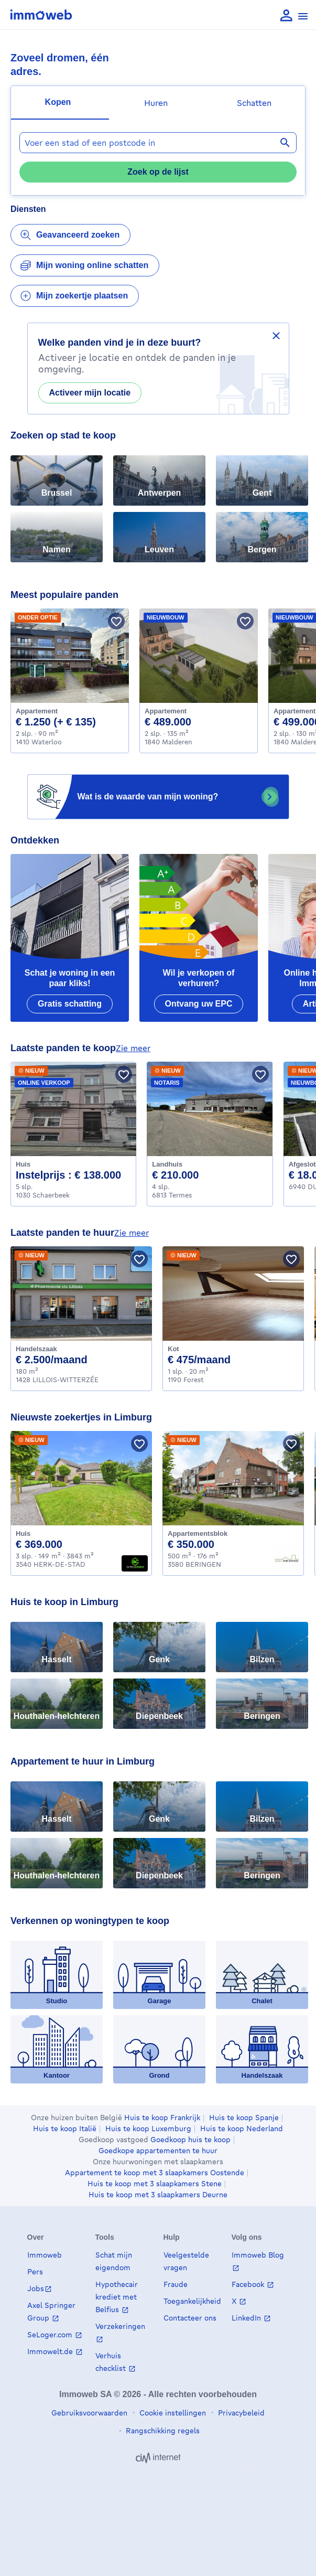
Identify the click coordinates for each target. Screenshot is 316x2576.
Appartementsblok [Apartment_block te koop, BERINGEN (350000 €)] (197, 1533)
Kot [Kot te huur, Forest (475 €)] (173, 1349)
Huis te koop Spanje (244, 2117)
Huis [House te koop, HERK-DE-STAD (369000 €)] (23, 1533)
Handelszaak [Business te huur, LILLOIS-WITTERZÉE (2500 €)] (36, 1349)
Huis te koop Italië (64, 2128)
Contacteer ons (190, 2318)
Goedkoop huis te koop (190, 2139)
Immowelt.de (51, 2351)
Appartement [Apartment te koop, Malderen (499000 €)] (294, 711)
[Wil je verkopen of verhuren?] (198, 938)
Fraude (176, 2284)
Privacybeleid (240, 2413)
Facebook (249, 2284)
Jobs (35, 2288)
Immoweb (44, 2255)
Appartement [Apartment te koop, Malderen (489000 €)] (166, 711)
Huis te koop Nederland (241, 2128)
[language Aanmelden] (286, 16)
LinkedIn (247, 2318)
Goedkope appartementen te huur (158, 2150)
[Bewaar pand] (116, 621)
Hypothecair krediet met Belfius (116, 2296)
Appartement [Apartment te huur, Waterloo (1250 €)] (37, 711)
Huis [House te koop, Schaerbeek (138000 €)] (23, 1164)
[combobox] (158, 142)
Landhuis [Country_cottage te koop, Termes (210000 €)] (167, 1164)
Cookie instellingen (171, 2413)
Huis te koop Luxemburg (148, 2128)
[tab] (60, 103)
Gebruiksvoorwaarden (89, 2413)
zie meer (133, 1048)
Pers (35, 2271)
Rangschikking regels (162, 2430)
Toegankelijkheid (192, 2301)
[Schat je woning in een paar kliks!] (69, 938)
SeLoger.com (50, 2334)
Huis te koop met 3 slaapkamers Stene (155, 2183)
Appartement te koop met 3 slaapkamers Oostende (154, 2172)
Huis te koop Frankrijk (162, 2117)
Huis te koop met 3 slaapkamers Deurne (158, 2194)
